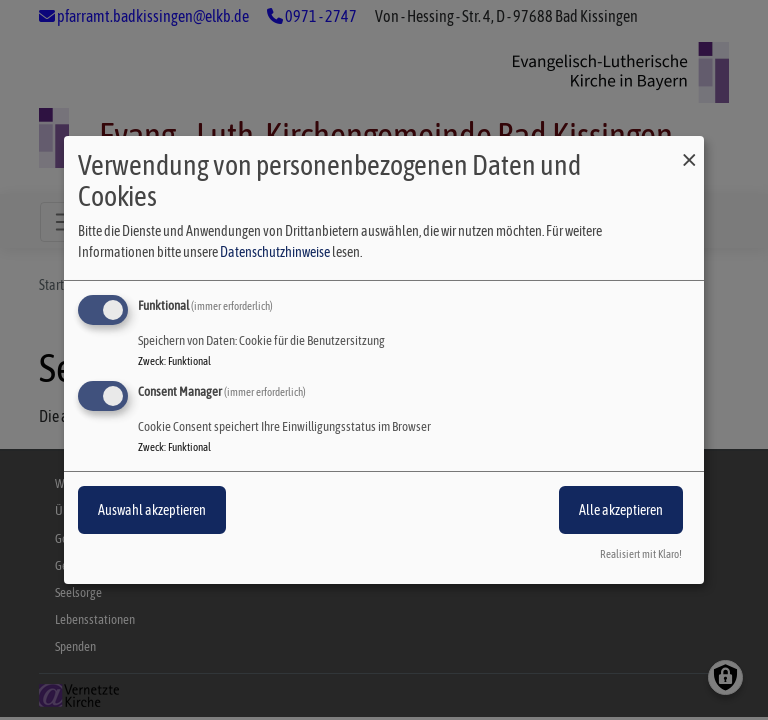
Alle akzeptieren (621, 510)
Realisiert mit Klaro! (641, 554)
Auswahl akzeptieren (152, 510)
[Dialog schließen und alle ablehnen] (689, 148)
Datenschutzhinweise (275, 252)
